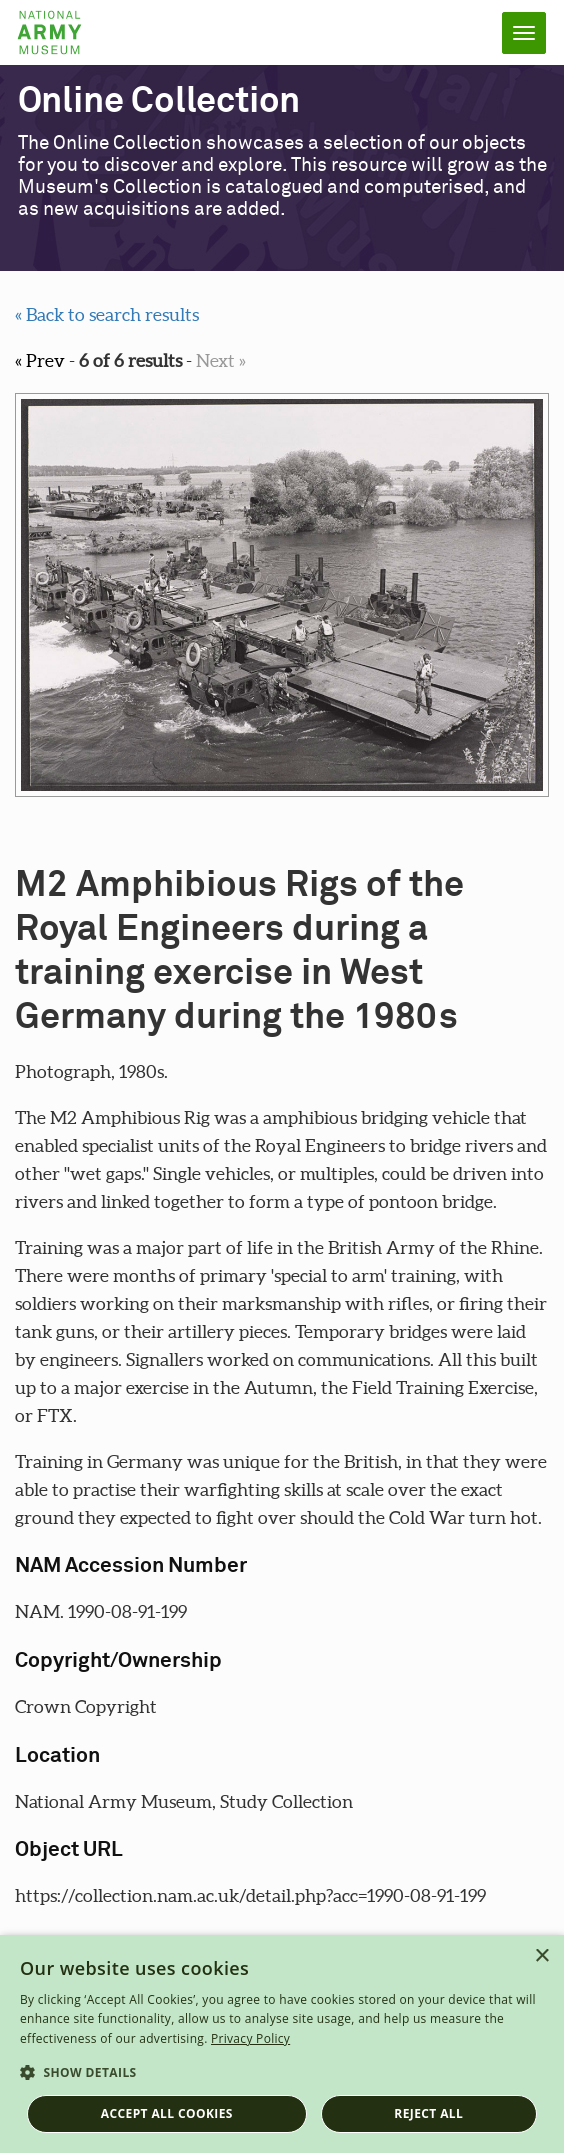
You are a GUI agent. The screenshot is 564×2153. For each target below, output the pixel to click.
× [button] (541, 1956)
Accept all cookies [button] (167, 2113)
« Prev (40, 360)
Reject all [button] (428, 2113)
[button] (282, 2073)
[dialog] (282, 2044)
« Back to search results (107, 314)
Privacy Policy (250, 2038)
